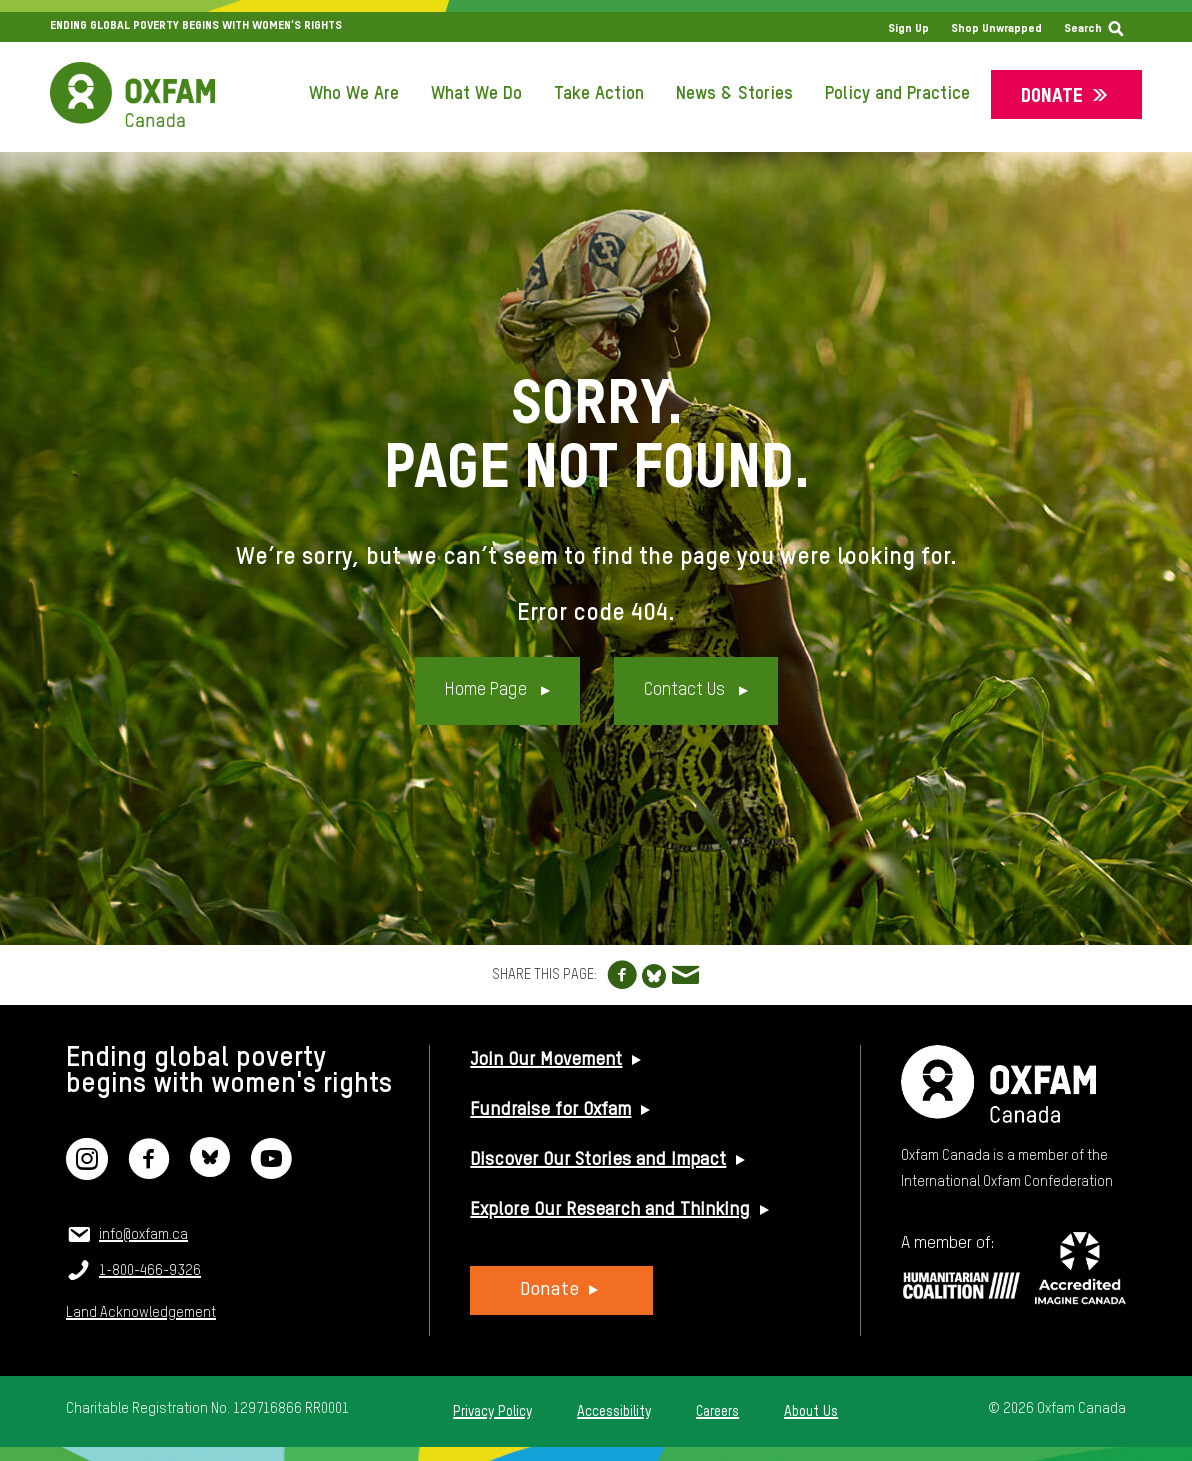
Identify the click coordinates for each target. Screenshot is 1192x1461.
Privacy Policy (492, 1412)
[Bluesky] (210, 1171)
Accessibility (614, 1412)
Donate (1052, 96)
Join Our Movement (546, 1060)
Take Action (599, 94)
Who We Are (354, 94)
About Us (811, 1412)
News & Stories (734, 94)
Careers (717, 1412)
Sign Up (908, 29)
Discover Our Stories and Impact (598, 1160)
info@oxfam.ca (143, 1235)
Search (1083, 29)
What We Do (476, 94)
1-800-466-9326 (150, 1271)
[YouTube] (271, 1171)
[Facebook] (149, 1171)
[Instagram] (87, 1171)
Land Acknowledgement (141, 1313)
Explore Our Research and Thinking (610, 1210)
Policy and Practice (897, 94)
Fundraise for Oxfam (550, 1110)
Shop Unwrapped (996, 29)
